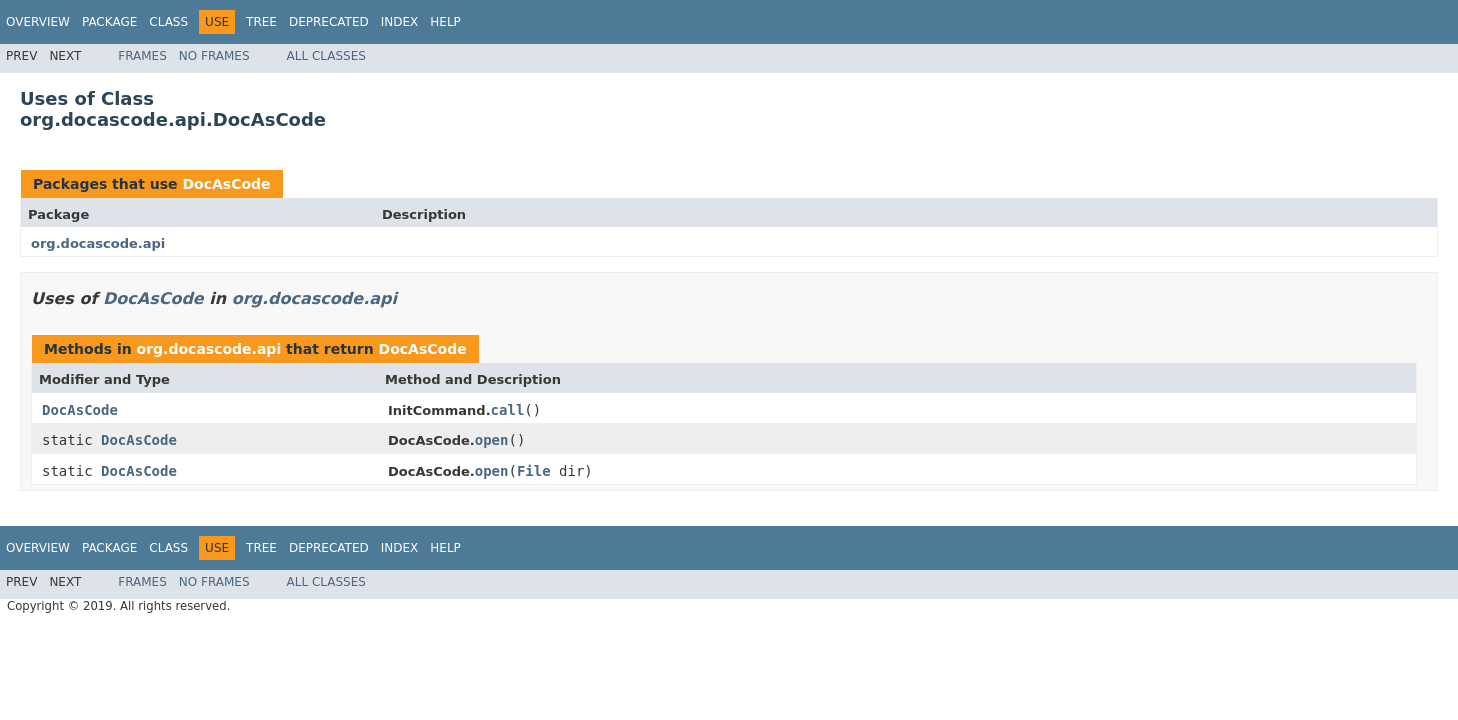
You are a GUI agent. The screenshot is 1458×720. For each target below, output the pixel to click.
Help (445, 22)
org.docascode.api (98, 243)
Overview (38, 22)
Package (109, 22)
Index (400, 22)
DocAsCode (226, 184)
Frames (142, 56)
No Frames (214, 56)
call (508, 410)
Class (168, 22)
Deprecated (329, 22)
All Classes (326, 56)
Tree (261, 22)
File (534, 471)
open (492, 440)
